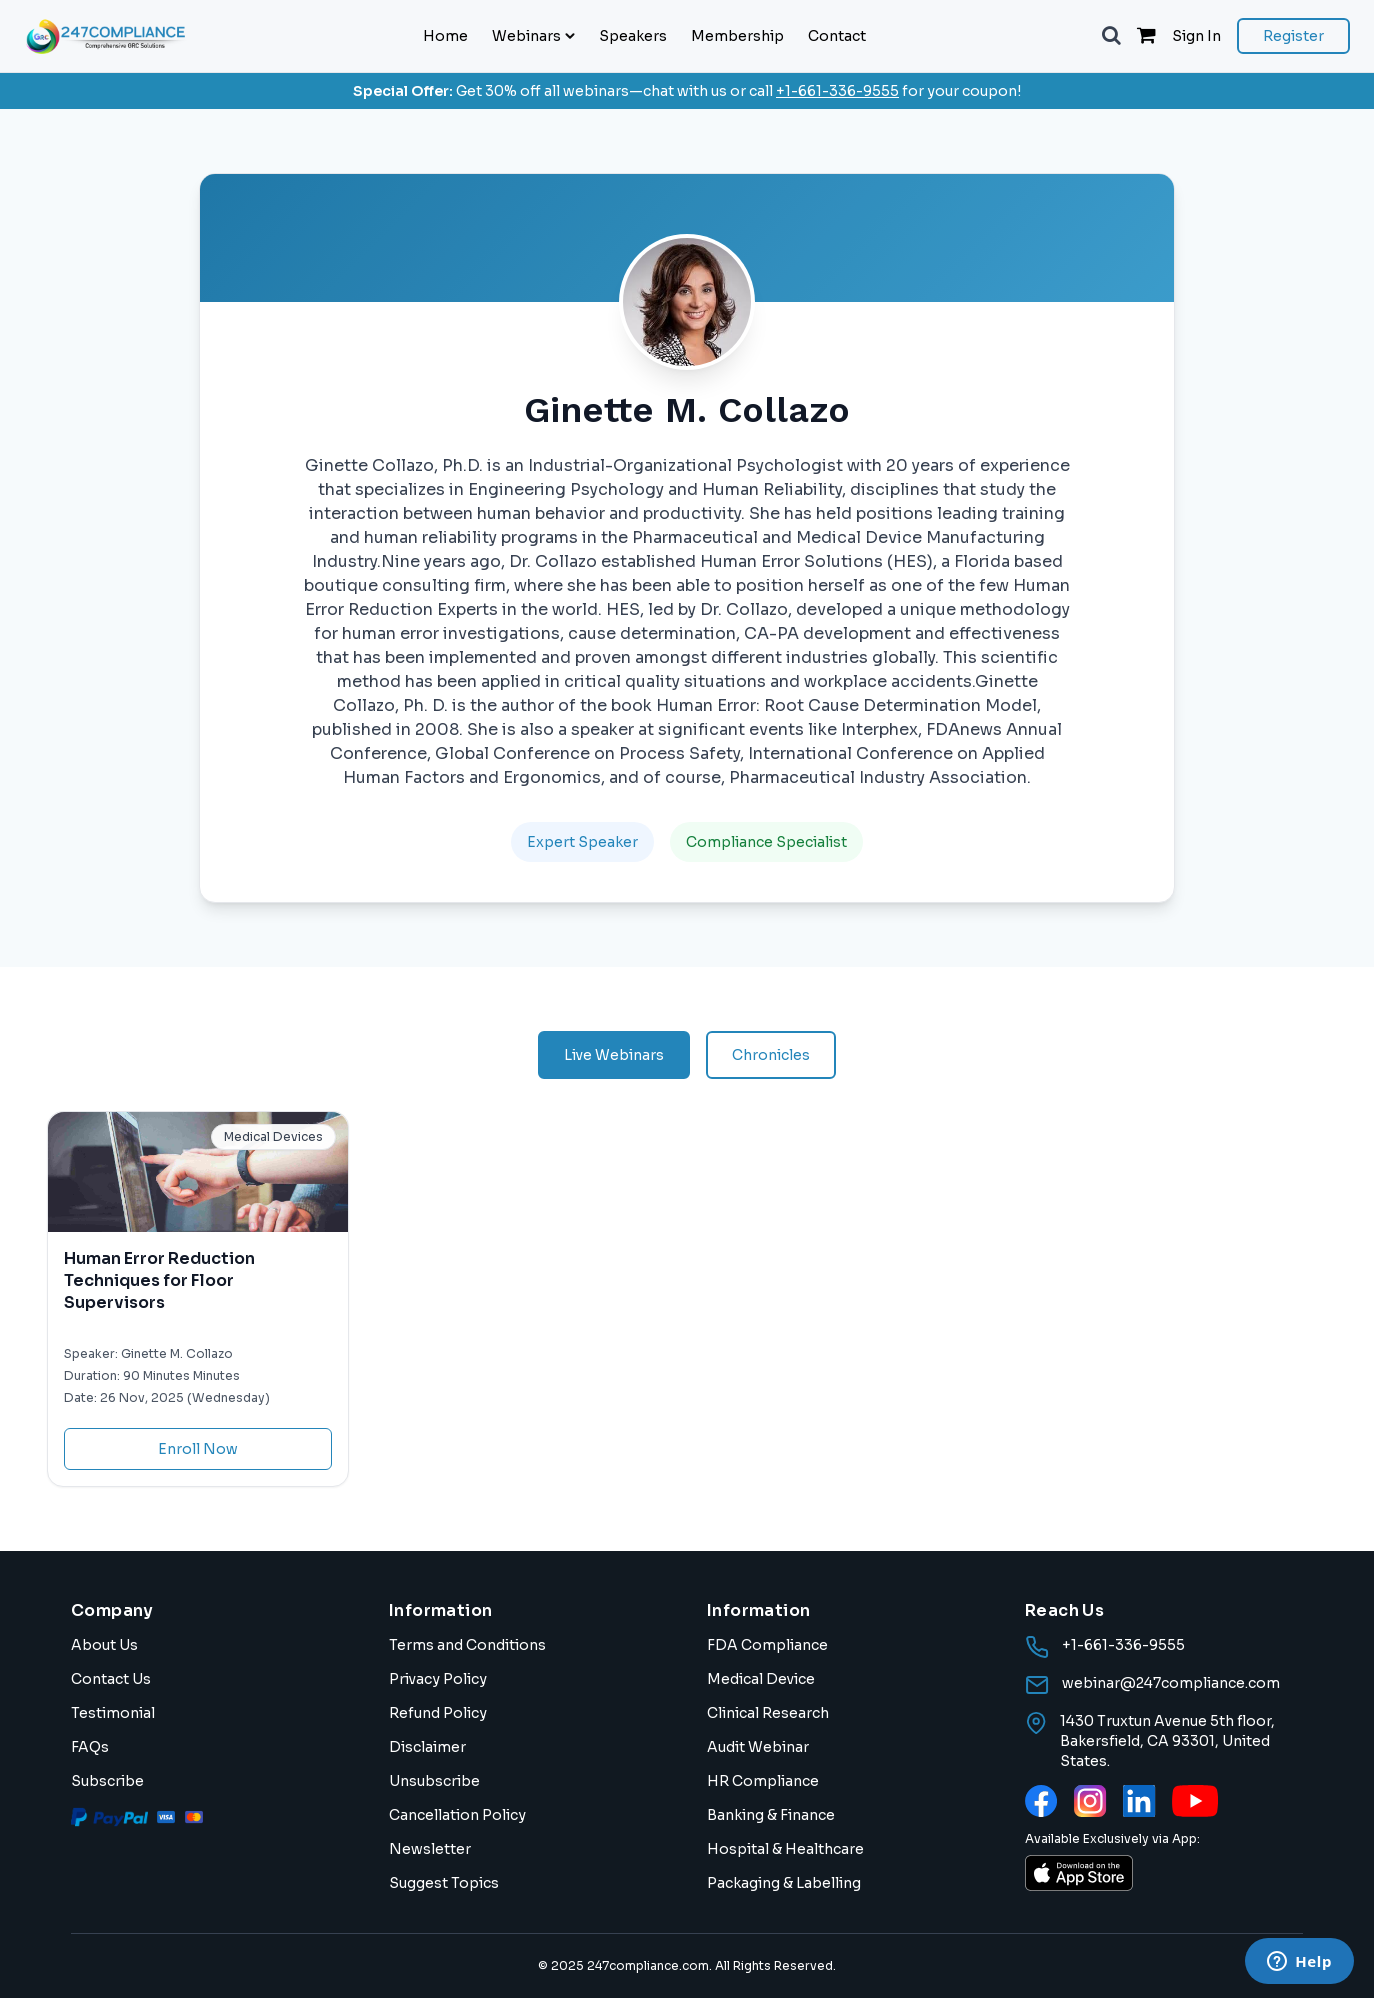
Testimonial (113, 1713)
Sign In (1196, 36)
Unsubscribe (434, 1781)
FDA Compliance (767, 1645)
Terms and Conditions (467, 1645)
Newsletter (430, 1849)
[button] (1111, 36)
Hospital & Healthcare (785, 1849)
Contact (837, 36)
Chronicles (771, 1055)
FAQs (90, 1747)
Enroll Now (198, 1449)
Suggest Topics (444, 1883)
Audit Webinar (758, 1747)
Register (1293, 36)
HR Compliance (763, 1781)
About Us (104, 1645)
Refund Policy (438, 1713)
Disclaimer (427, 1747)
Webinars (533, 36)
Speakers (633, 36)
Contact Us (111, 1679)
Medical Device (761, 1679)
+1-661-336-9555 (837, 91)
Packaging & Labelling (784, 1883)
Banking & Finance (771, 1815)
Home (445, 36)
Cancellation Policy (457, 1815)
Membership (737, 36)
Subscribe (107, 1781)
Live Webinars (614, 1055)
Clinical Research (768, 1713)
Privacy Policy (438, 1679)
